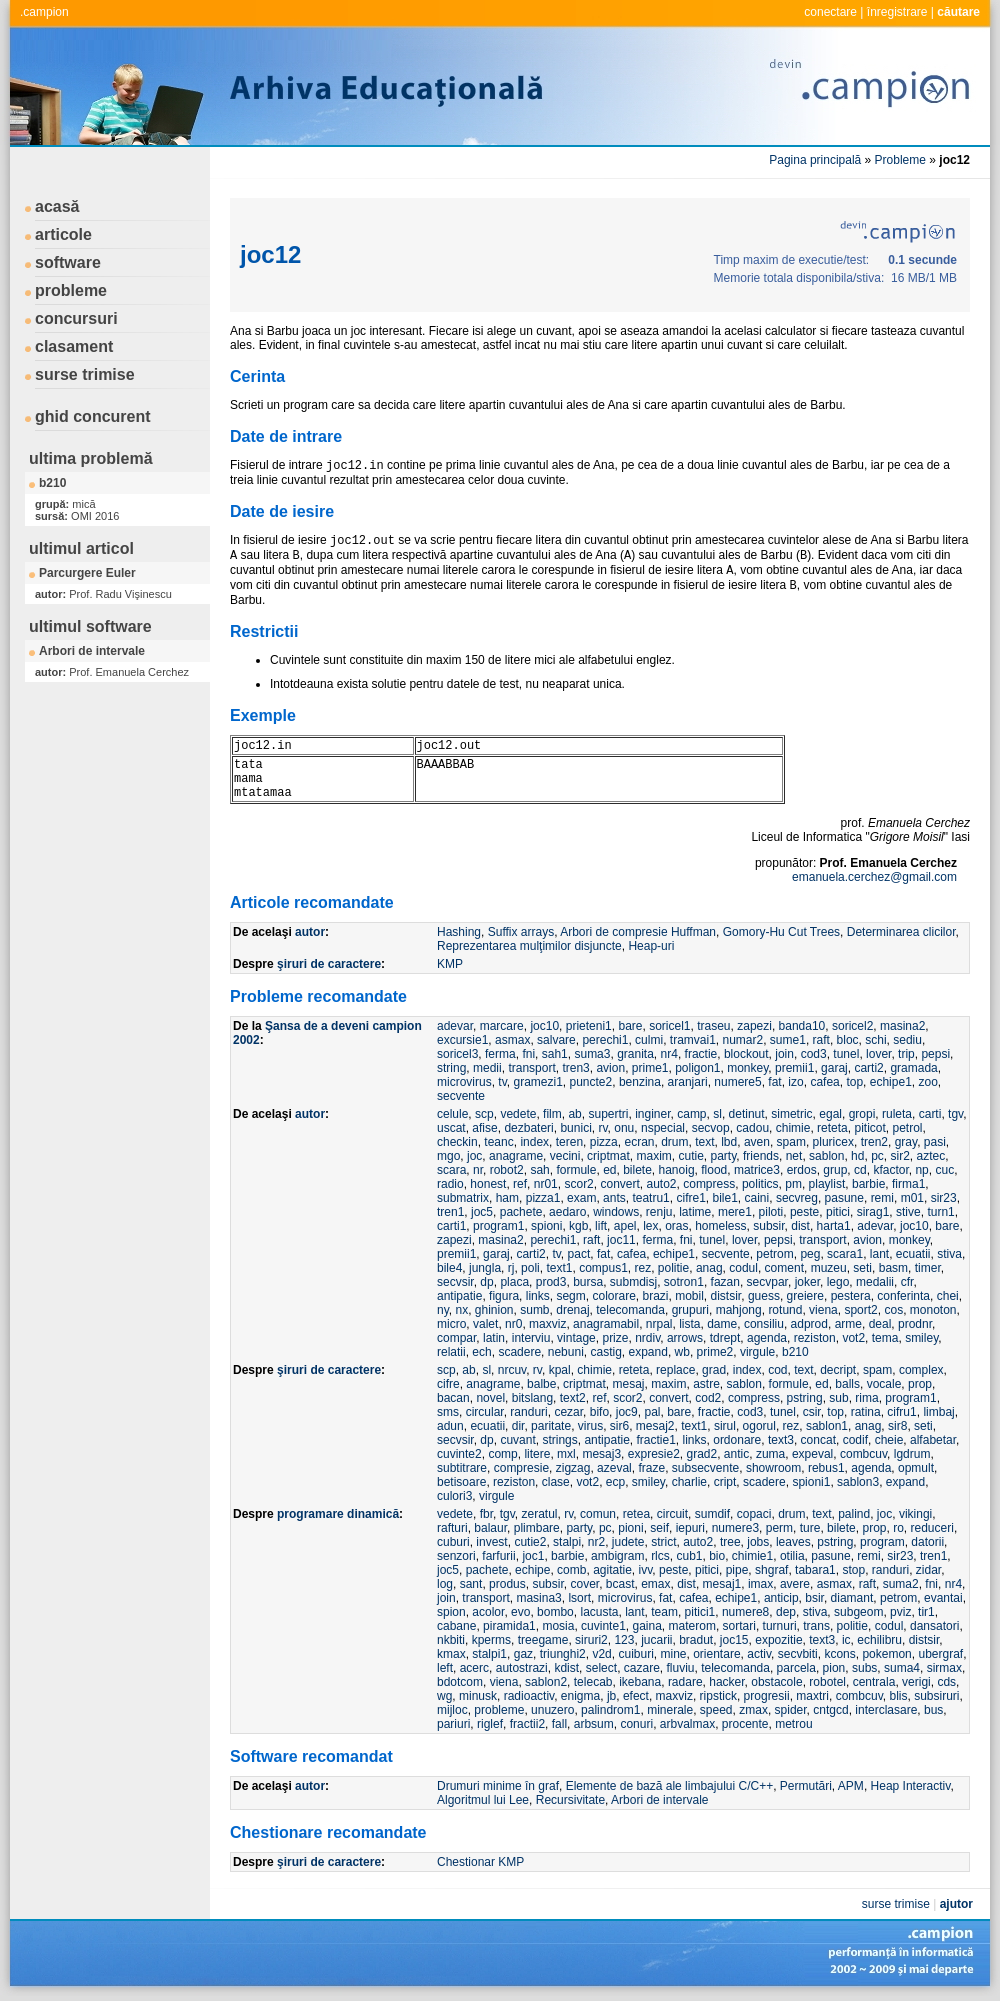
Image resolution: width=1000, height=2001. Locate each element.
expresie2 (654, 1454)
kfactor (890, 1170)
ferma (500, 1054)
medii (487, 1068)
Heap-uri (651, 946)
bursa (588, 1282)
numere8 (745, 1612)
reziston (815, 1338)
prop (920, 1384)
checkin (457, 1142)
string (451, 1068)
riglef (490, 1724)
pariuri (453, 1724)
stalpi (567, 1542)
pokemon (886, 1654)
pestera (851, 1296)
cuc (944, 1170)
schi (875, 1040)
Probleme (900, 160)
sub (838, 1398)
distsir (726, 1296)
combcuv (863, 1454)
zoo (927, 1082)
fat (774, 1082)
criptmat (608, 1156)
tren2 (874, 1142)
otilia (792, 1556)
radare (685, 1682)
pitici (838, 1212)
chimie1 (752, 1556)
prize (615, 1338)
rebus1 (826, 1468)
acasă (57, 206)
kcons (839, 1654)
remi (882, 1198)
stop (853, 1570)
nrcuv (512, 1370)
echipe (532, 1570)
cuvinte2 (459, 1454)
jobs (758, 1542)
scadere (519, 1352)
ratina (866, 1412)
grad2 (701, 1454)
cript (725, 1482)
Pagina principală (815, 160)
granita (635, 1054)
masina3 (538, 1598)
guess (764, 1296)
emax (655, 1584)
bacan (453, 1398)
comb (571, 1570)
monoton (933, 1310)
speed (716, 1710)
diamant (852, 1598)
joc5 (482, 1212)
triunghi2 (563, 1654)
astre (706, 1384)
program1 (498, 1226)
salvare (556, 1040)
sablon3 (858, 1482)
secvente (461, 1096)
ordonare (737, 1440)
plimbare (537, 1528)
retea (636, 1514)
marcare (502, 1026)
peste (804, 1212)
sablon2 (546, 1682)
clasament (74, 346)
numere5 (737, 1082)
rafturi (452, 1528)
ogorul (759, 1426)
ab (574, 1114)
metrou (793, 1724)
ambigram (617, 1556)
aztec (931, 1156)
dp (486, 1282)
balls (847, 1384)
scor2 (578, 1184)
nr (478, 1170)
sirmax (944, 1668)
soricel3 (457, 1054)
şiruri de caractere (329, 964)
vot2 (853, 1338)
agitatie (612, 1570)
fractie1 (655, 1440)
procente (745, 1724)
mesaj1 (722, 1584)
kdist (566, 1668)
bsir (814, 1598)
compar (456, 1338)
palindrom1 (610, 1710)
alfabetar (933, 1440)
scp (484, 1114)
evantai (943, 1598)
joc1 (533, 1556)
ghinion (494, 1310)
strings (559, 1440)
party (724, 1156)
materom (692, 1626)
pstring (805, 1398)
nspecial (663, 1128)
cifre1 (690, 1198)
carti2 (868, 1068)
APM (851, 1786)
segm (570, 1296)
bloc (848, 1040)
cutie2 (530, 1542)
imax (760, 1584)
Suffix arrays (521, 932)
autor (310, 932)
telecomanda (630, 1310)
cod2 (708, 1398)
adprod (809, 1324)
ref (520, 1184)
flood (714, 1170)
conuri (636, 1724)
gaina (646, 1626)
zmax (753, 1710)
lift (601, 1226)
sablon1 (827, 1426)
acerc (474, 1668)
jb (611, 1696)
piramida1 (509, 1626)
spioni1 (811, 1482)
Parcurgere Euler (87, 573)
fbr (486, 1514)
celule (452, 1114)
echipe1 (891, 1082)
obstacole (776, 1682)
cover (584, 1584)
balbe (541, 1384)
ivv (646, 1570)
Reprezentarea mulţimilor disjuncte (529, 946)
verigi (916, 1682)
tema (885, 1338)
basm (893, 1268)
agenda (767, 1338)
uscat (451, 1128)
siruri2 (591, 1640)
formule (576, 1170)
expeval (812, 1454)
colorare (613, 1296)
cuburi (453, 1542)
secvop (711, 1128)
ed (609, 1170)
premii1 (794, 1068)
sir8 (897, 1426)
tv (502, 1082)
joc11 (621, 1240)
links (538, 1296)
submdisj (633, 1282)
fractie (701, 1054)
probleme (71, 290)
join (784, 1054)
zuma (770, 1454)
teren (569, 1142)
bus (933, 1710)
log (445, 1584)
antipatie (459, 1296)
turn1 (940, 1212)
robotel (827, 1682)
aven (757, 1142)
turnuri (780, 1626)
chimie (793, 1128)
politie (673, 1268)
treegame (543, 1640)
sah (539, 1170)
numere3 (735, 1528)
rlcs (660, 1556)
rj (511, 1268)
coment (784, 1268)
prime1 (650, 1068)
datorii (927, 1542)
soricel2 (852, 1026)
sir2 (899, 1156)
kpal (560, 1370)
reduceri (932, 1528)
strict (663, 1542)
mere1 (735, 1212)
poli (530, 1268)
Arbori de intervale (92, 651)
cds (946, 1682)
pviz (900, 1612)
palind (854, 1514)
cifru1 (901, 1412)
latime (695, 1212)
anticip (781, 1598)
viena (823, 1310)
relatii (451, 1352)
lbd (729, 1142)
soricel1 (669, 1026)
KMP (450, 964)
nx (461, 1310)
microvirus (464, 1082)
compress (709, 1184)
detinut (747, 1114)
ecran (639, 1142)
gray (906, 1142)
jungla (485, 1268)
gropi (862, 1114)
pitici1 (700, 1612)
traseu (713, 1026)
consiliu (764, 1324)
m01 (912, 1198)
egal (830, 1114)
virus (590, 1426)
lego (838, 1282)
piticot (869, 1128)
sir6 (619, 1426)
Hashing (459, 932)
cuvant (517, 1440)
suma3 (592, 1054)
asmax (512, 1040)
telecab (593, 1682)
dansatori (934, 1626)
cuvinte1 (603, 1626)
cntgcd (830, 1710)
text (704, 1142)
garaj (834, 1068)
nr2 (596, 1542)
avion (610, 1068)
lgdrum (912, 1454)
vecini (565, 1156)
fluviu (681, 1668)
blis (898, 1696)
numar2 (742, 1040)
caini (757, 1198)
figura (504, 1296)
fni (528, 1054)
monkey (747, 1068)
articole (63, 234)
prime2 (715, 1352)
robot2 (507, 1170)
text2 (573, 1398)
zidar (928, 1570)
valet (485, 1324)
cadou (752, 1128)
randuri (528, 1412)
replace (675, 1370)
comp (502, 1454)
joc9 (627, 1412)
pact (579, 1254)
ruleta (897, 1114)
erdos (802, 1170)
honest (488, 1184)
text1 (559, 1268)
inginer (652, 1114)
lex (650, 1226)
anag (709, 1268)
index (534, 1142)
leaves (793, 1542)
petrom (774, 1254)
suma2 (901, 1584)
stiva (949, 1254)
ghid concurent (93, 416)
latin (494, 1338)
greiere (805, 1296)
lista (689, 1324)
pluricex (833, 1142)
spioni (546, 1226)
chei (948, 1296)
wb (682, 1352)
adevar (455, 1026)
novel (490, 1398)
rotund (785, 1310)
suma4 (902, 1668)
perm (779, 1528)
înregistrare (897, 12)
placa (514, 1282)
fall (559, 1724)
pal (652, 1412)
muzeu (829, 1268)
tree (730, 1542)
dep (786, 1612)
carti (930, 1114)
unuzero (552, 1710)
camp (691, 1114)
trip (906, 1054)
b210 (52, 483)
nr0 (513, 1324)
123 (624, 1640)
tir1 (926, 1612)
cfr (907, 1282)
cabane (456, 1626)
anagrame (516, 1156)
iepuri (690, 1528)
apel (625, 1226)
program (882, 1542)
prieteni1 (589, 1026)
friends (761, 1156)
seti (862, 1268)
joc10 (544, 1026)
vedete (518, 1114)
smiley (921, 1338)
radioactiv (529, 1696)
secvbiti (798, 1654)
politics (760, 1184)
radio (450, 1184)
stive (908, 1212)
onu (624, 1128)
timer (928, 1268)
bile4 (449, 1268)
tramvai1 (693, 1040)
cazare (642, 1668)
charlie (689, 1482)
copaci (754, 1514)
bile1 (724, 1198)
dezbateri (528, 1128)
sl (717, 1114)
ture (810, 1528)
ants (614, 1198)
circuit (672, 1514)
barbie (868, 1184)
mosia (558, 1626)
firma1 (908, 1184)
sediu (907, 1040)
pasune (844, 1198)
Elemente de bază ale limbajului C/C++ (669, 1786)
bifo (599, 1412)
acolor (488, 1612)
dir (518, 1426)
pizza (604, 1142)
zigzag (573, 1468)
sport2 (860, 1310)
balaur (490, 1528)
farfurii (498, 1556)
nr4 (669, 1054)
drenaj (572, 1310)
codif (855, 1440)
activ (759, 1654)
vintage (576, 1338)
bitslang (532, 1398)
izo (795, 1082)
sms (448, 1412)
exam (581, 1198)
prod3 (551, 1282)
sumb (534, 1310)
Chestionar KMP (480, 1862)
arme (848, 1324)
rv (602, 1128)
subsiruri (936, 1696)
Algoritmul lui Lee (483, 1800)
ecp (615, 1482)
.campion (44, 12)
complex (921, 1370)
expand (648, 1352)
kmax (451, 1654)
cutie (690, 1156)
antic (736, 1454)
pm (793, 1184)
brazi (655, 1296)
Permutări (806, 1786)
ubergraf (940, 1654)
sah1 (555, 1054)
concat (818, 1440)
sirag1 (873, 1212)
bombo (555, 1612)
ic (846, 1640)
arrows (685, 1338)
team (664, 1612)
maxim (653, 1156)
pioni (630, 1528)
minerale (670, 1710)
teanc (498, 1142)
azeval (614, 1468)
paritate (551, 1426)
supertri (608, 1114)
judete (628, 1542)
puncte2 (591, 1082)
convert (619, 1184)
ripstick (718, 1696)
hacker (726, 1682)
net (794, 1156)
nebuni (566, 1352)
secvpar (767, 1282)
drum (674, 1142)
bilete (637, 1170)
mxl (566, 1454)
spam (791, 1142)
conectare (830, 12)
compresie (521, 1468)
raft (821, 1040)
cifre (448, 1384)
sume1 (788, 1040)
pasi (935, 1142)
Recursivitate (570, 1800)
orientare (716, 1654)
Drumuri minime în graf (498, 1786)
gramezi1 (537, 1082)
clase (556, 1482)
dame (722, 1324)
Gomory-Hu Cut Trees (781, 932)
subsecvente (705, 1468)
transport (531, 1068)
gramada (913, 1068)
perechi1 (605, 1040)
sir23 (944, 1198)
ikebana (640, 1682)
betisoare (461, 1482)
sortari (739, 1626)
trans (816, 1626)
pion (834, 1668)
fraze (651, 1468)
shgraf (771, 1570)
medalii (875, 1282)
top (854, 1082)
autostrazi (522, 1668)
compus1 (603, 1268)
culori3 (454, 1496)
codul (743, 1268)
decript (838, 1370)
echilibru (879, 1640)
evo (520, 1612)
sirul (725, 1426)
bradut (696, 1640)
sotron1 (684, 1282)
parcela (796, 1668)
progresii (767, 1696)
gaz (523, 1654)
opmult (916, 1468)
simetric (791, 1114)
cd (860, 1170)
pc (877, 1156)
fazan (725, 1282)
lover (878, 1054)
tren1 (450, 1212)
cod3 (814, 1054)
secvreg (797, 1198)
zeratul (540, 1514)
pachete (521, 1212)
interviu (531, 1338)
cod (777, 1370)
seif (659, 1528)
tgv (955, 1114)
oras (676, 1226)
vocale (884, 1384)
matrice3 (757, 1170)
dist (800, 1226)
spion (451, 1612)
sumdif (712, 1514)
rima (866, 1398)
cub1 (689, 1556)
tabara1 (815, 1570)
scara (451, 1170)
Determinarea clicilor (901, 932)
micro (451, 1324)
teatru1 (650, 1198)
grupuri (690, 1310)
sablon (826, 1156)
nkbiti (451, 1640)
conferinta (903, 1296)
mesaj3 (601, 1454)
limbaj (938, 1412)
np (921, 1170)
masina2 (902, 1026)
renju (659, 1212)
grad (714, 1370)
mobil (689, 1296)
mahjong (739, 1310)
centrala (874, 1682)
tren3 (575, 1068)
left (445, 1668)
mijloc (452, 1710)
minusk (478, 1696)
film (552, 1114)
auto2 (662, 1184)
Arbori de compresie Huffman (638, 932)
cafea (824, 1082)
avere (795, 1584)
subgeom (858, 1612)
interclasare (886, 1710)
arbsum (594, 1724)
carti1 (451, 1226)
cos (893, 1310)
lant (879, 1254)
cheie (889, 1440)
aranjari (688, 1082)
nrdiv (647, 1338)
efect (636, 1696)
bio (717, 1556)
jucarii (656, 1640)
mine (674, 1654)
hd (857, 1156)
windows (616, 1212)
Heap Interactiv (911, 1786)
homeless (720, 1226)
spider (791, 1710)
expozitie (778, 1640)
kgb (578, 1226)
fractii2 (527, 1724)
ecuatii (913, 1254)
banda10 (802, 1026)
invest (491, 1542)
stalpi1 (489, 1654)
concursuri (76, 318)
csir (812, 1412)
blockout (746, 1054)
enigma (580, 1696)
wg (444, 1696)
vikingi (915, 1514)
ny (443, 1310)
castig (605, 1352)
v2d (601, 1654)
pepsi (935, 1054)
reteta (832, 1128)
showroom (773, 1468)
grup (835, 1170)
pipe (737, 1570)
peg (810, 1254)
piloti (771, 1212)
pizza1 (543, 1198)
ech (481, 1352)
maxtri (812, 1696)
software (68, 262)
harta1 (834, 1226)
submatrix (463, 1198)
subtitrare (462, 1468)
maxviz (547, 1324)
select (601, 1668)
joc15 (734, 1640)
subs (864, 1668)
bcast (620, 1584)
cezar (568, 1412)
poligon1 (697, 1068)
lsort (579, 1598)
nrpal (659, 1324)
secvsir (455, 1282)
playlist (827, 1184)
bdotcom (460, 1682)
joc (474, 1156)
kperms (491, 1640)
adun (450, 1426)
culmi (649, 1040)
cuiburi (635, 1654)
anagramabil (606, 1324)
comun (598, 1514)
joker (807, 1282)
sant (471, 1584)
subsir (768, 1226)
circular (485, 1412)
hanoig (677, 1170)
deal (880, 1324)
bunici (575, 1128)
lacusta (599, 1612)
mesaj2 (655, 1426)
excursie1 (462, 1040)
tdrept (725, 1338)
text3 (781, 1440)
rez (643, 1268)
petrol (907, 1128)
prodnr (915, 1324)
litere (537, 1454)
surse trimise (85, 374)
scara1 (845, 1254)
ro (898, 1528)
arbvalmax (687, 1724)
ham (507, 1198)
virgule (757, 1352)
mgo (448, 1156)
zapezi (754, 1026)
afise (484, 1128)
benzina (640, 1082)
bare (630, 1026)
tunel (846, 1054)
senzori (456, 1556)
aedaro (567, 1212)
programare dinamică (338, 1514)
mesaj (628, 1384)
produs (507, 1584)
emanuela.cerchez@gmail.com (874, 877)
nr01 (546, 1184)
